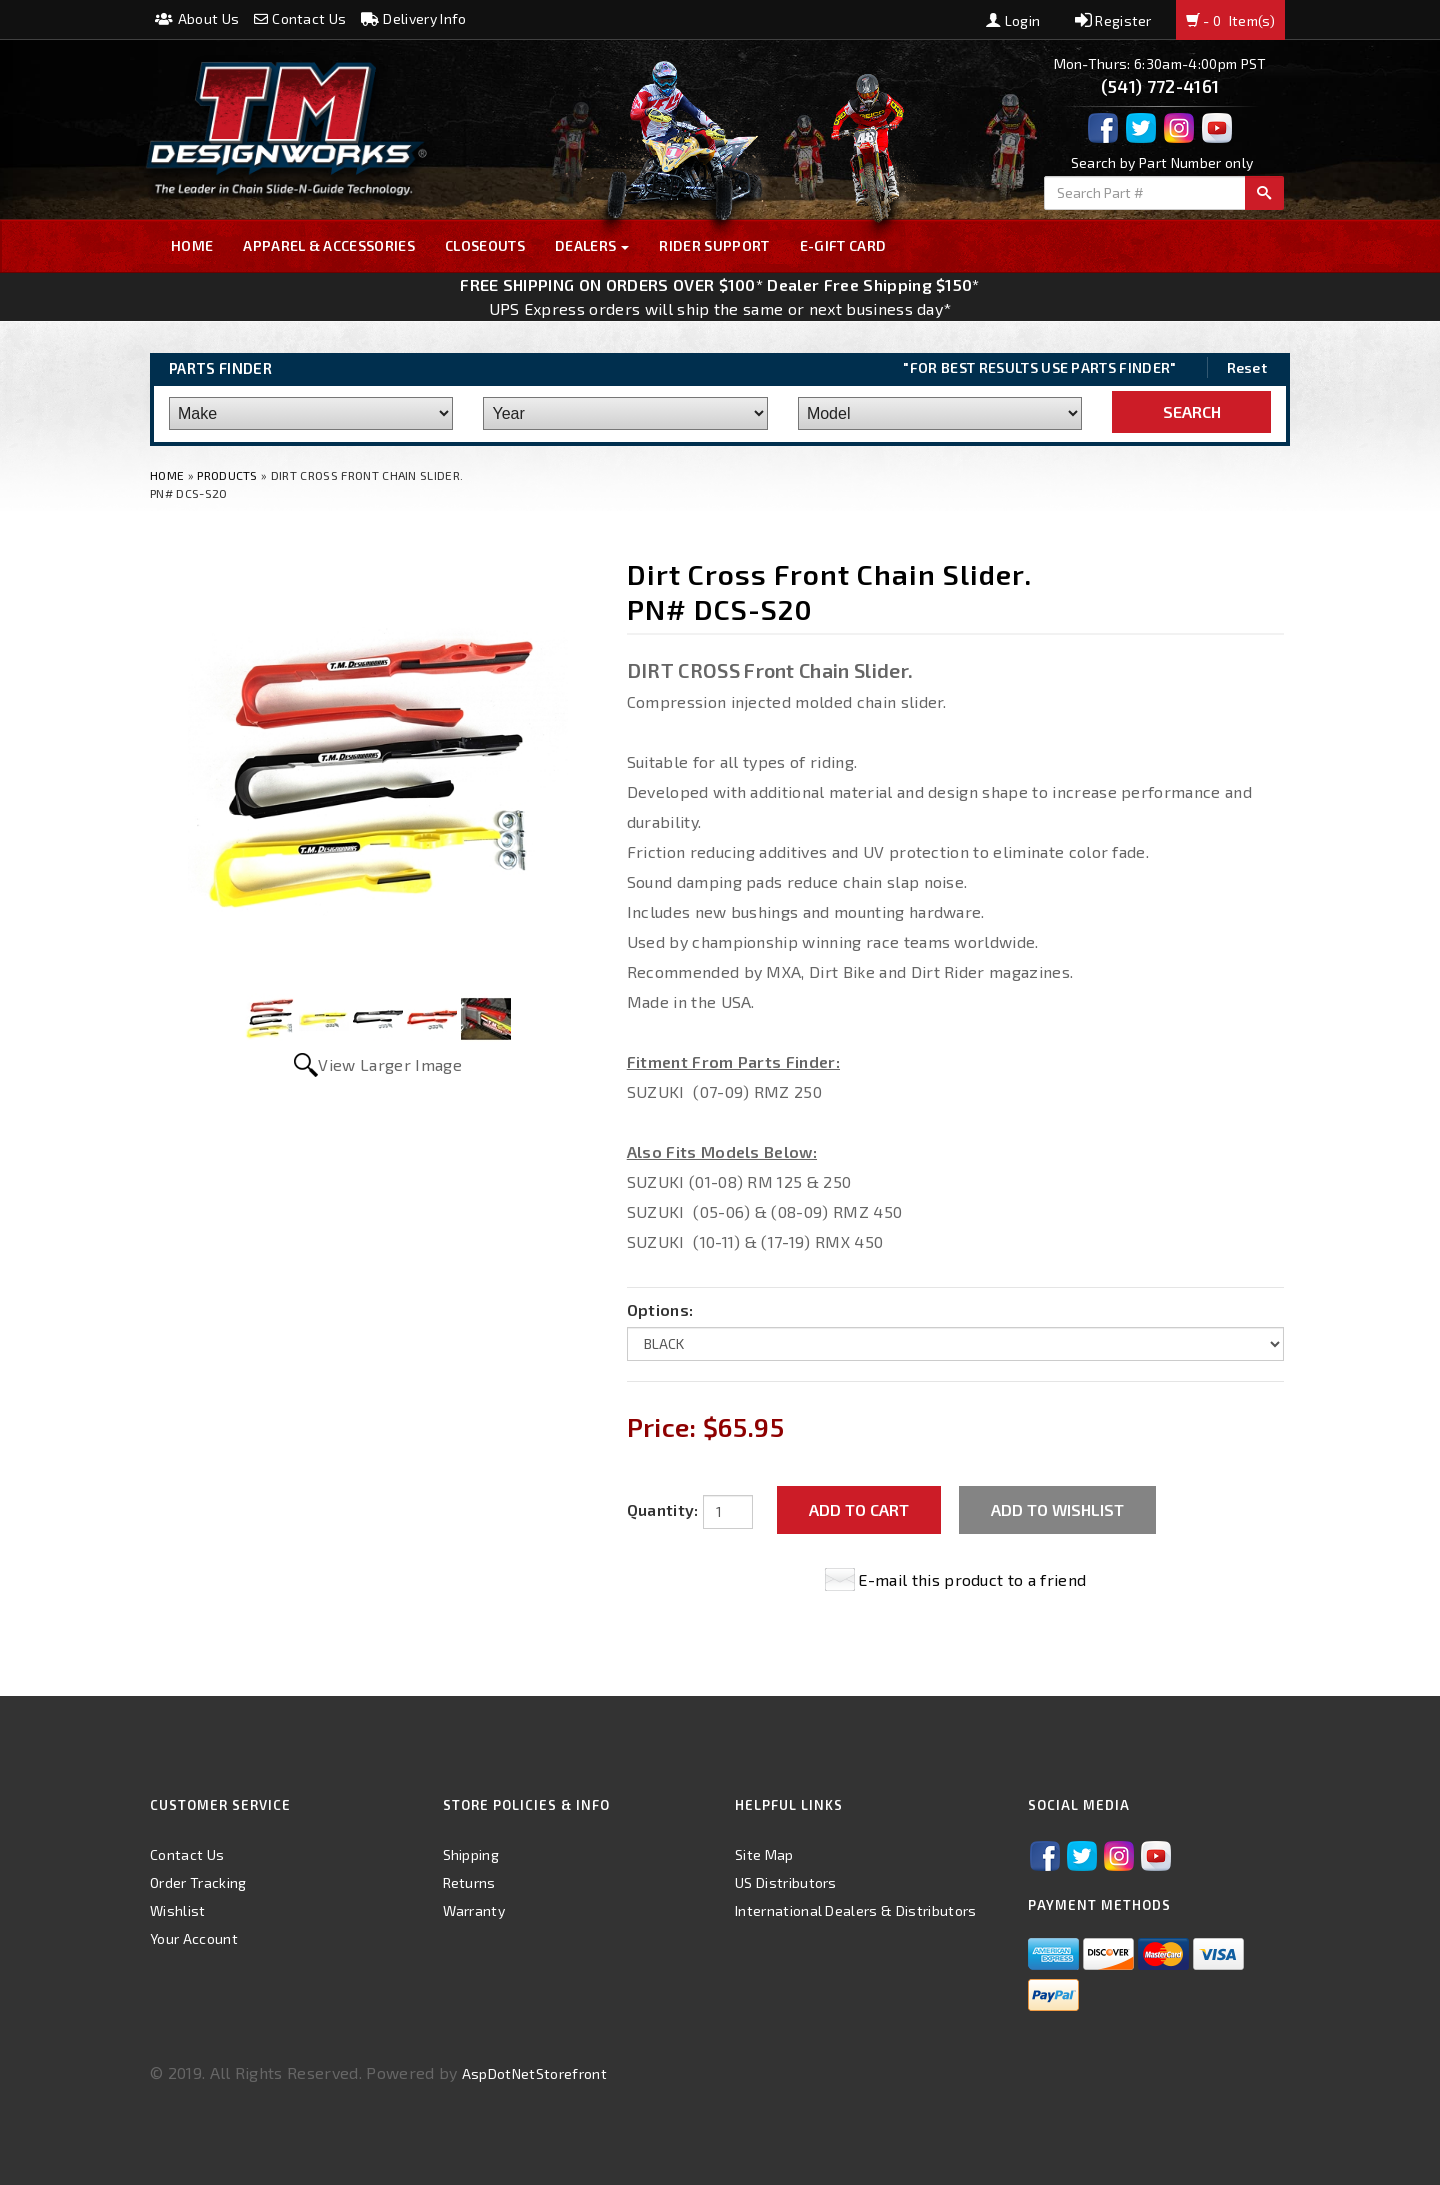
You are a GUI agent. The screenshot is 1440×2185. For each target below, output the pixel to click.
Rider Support (714, 245)
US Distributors (786, 1882)
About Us (197, 18)
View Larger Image (389, 1064)
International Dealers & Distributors (856, 1910)
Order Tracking (198, 1882)
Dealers (592, 245)
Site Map (764, 1854)
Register (1113, 20)
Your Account (194, 1938)
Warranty (474, 1910)
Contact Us (300, 18)
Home (192, 245)
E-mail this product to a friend (972, 1579)
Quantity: (663, 1509)
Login (1013, 20)
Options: (660, 1309)
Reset (1247, 367)
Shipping (471, 1854)
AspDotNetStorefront (534, 2073)
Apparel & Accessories (329, 245)
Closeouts (485, 245)
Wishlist (178, 1910)
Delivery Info (414, 18)
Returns (469, 1882)
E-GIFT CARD (843, 245)
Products (227, 475)
